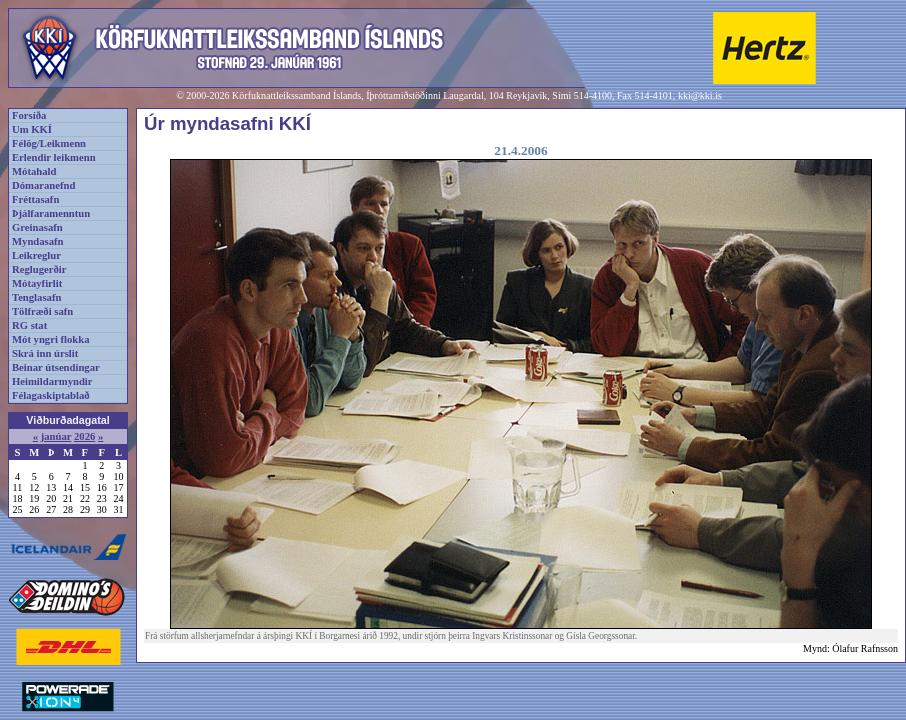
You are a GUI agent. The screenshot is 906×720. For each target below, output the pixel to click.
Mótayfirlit (37, 283)
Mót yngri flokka (51, 339)
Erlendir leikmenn (54, 157)
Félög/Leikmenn (49, 143)
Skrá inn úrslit (45, 353)
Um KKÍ (32, 129)
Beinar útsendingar (56, 367)
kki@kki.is (700, 95)
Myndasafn (38, 241)
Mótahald (34, 171)
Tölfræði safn (42, 311)
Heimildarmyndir (52, 381)
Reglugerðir (39, 269)
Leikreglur (36, 255)
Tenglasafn (36, 297)
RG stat (29, 325)
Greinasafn (37, 227)
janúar (56, 436)
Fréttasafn (35, 199)
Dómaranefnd (43, 185)
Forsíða (29, 115)
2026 (84, 436)
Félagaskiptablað (51, 395)
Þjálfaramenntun (51, 213)
